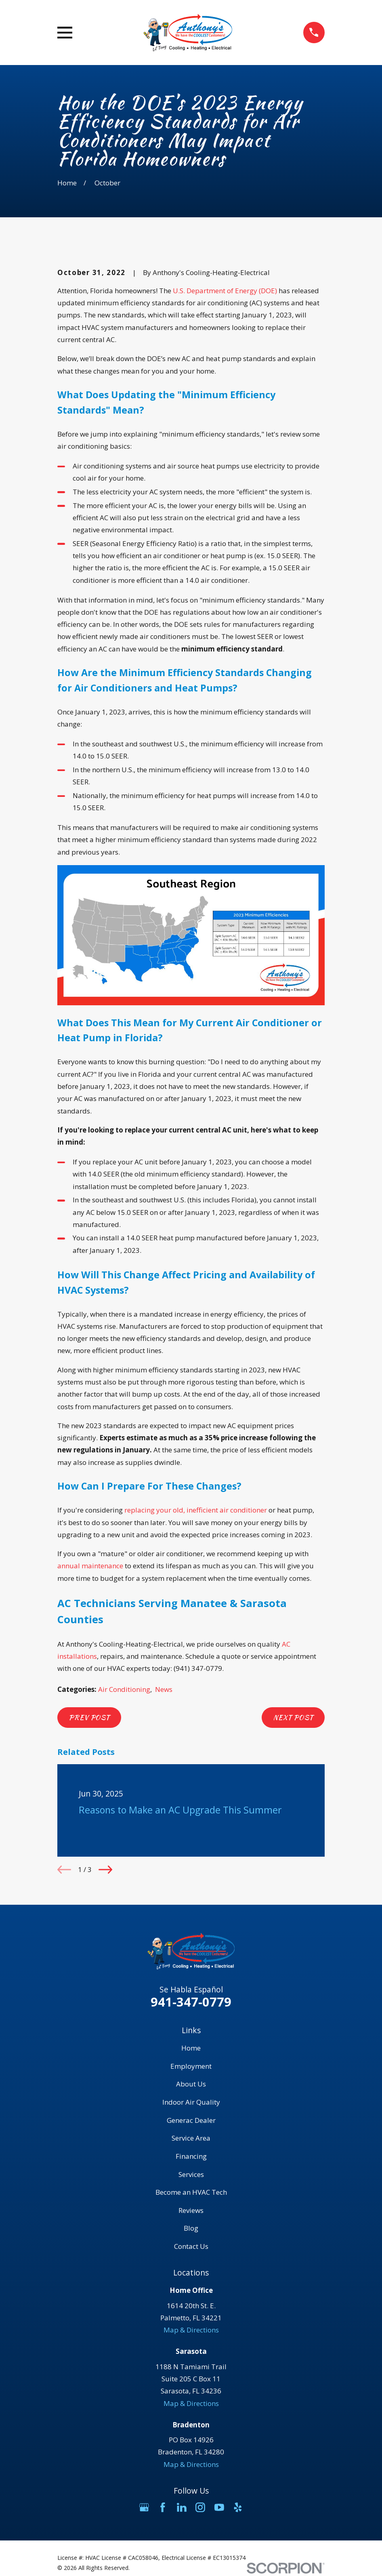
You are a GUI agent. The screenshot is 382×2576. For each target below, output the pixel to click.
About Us (191, 2084)
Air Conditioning (124, 1689)
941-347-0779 (191, 2001)
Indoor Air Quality (191, 2102)
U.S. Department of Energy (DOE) (225, 290)
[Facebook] (163, 2507)
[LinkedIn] (182, 2507)
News (163, 1689)
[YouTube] (219, 2507)
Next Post (293, 1717)
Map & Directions (191, 2329)
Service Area (191, 2138)
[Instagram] (200, 2507)
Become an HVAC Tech (191, 2192)
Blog (191, 2228)
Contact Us (191, 2246)
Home (191, 2048)
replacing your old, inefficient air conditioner (195, 1510)
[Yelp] (238, 2507)
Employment (191, 2066)
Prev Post (89, 1717)
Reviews (191, 2210)
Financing (191, 2156)
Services (191, 2174)
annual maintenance (90, 1565)
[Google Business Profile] (144, 2507)
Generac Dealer (191, 2120)
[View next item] (105, 1869)
